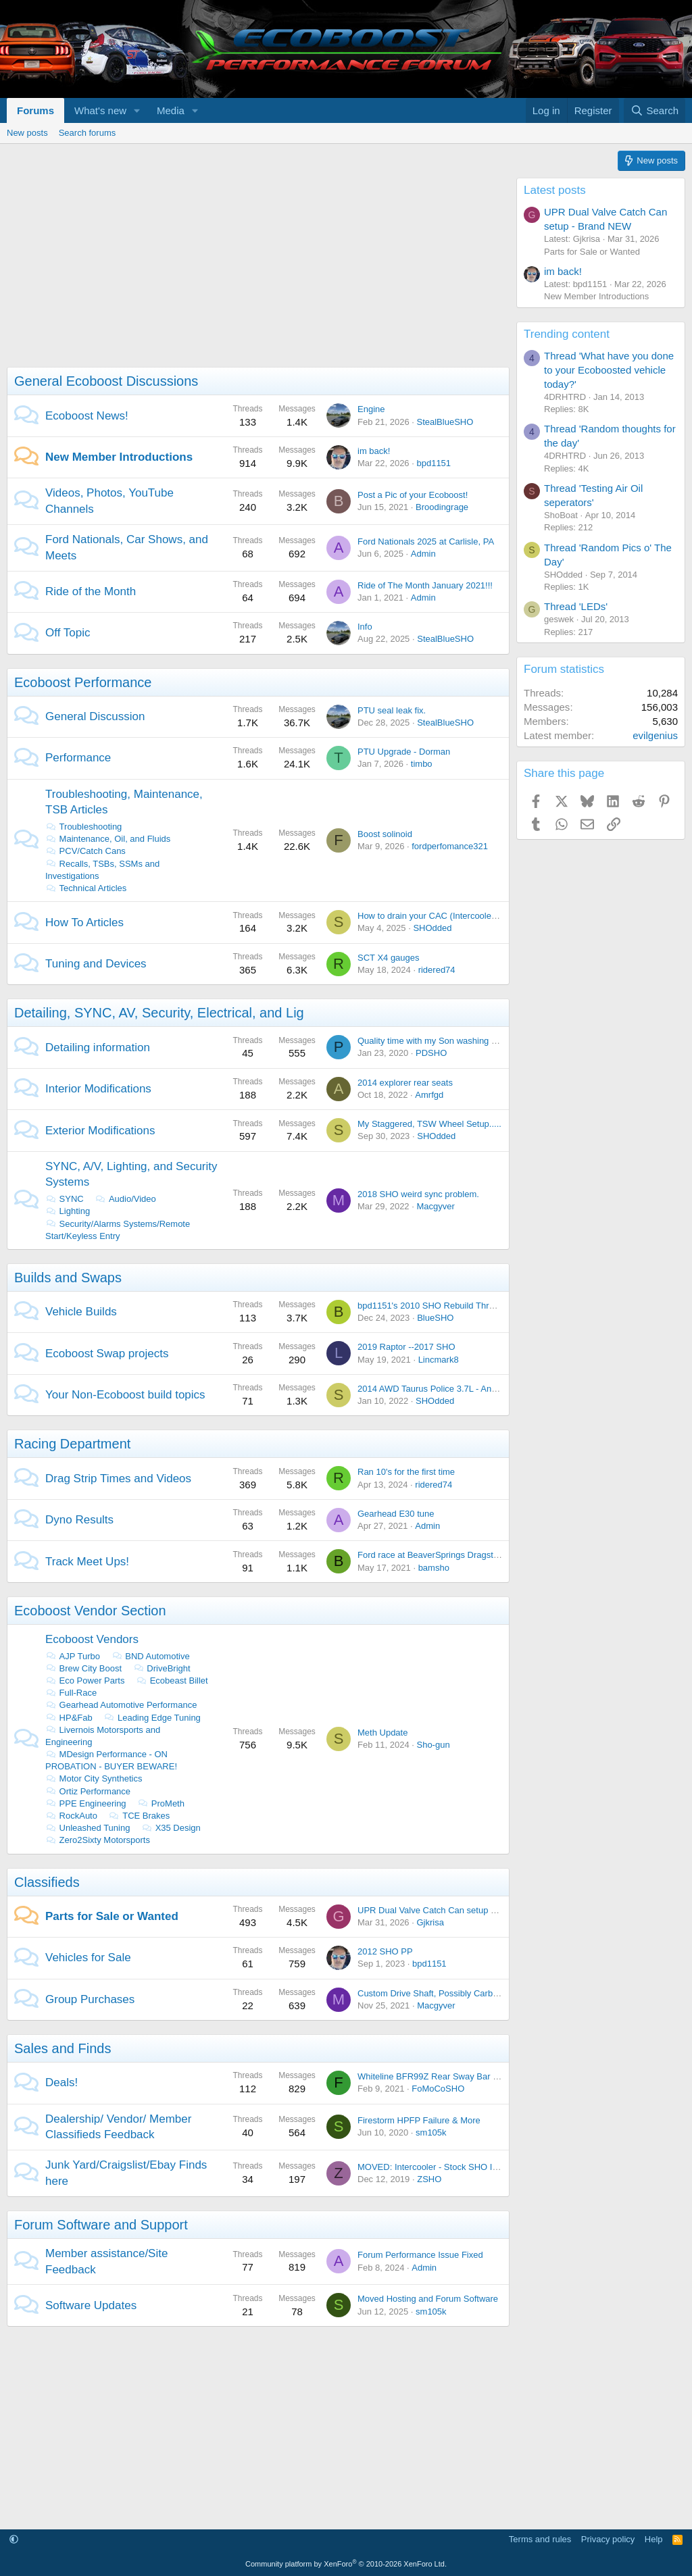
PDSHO (431, 1053)
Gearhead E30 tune (395, 1514)
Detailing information (97, 1047)
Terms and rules (540, 2539)
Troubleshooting (83, 827)
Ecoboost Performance (82, 682)
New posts (27, 133)
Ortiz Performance (87, 1791)
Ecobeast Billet (172, 1680)
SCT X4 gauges (388, 958)
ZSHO (429, 2179)
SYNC (64, 1199)
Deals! (61, 2082)
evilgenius (655, 735)
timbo (421, 764)
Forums (35, 110)
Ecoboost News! (86, 415)
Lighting (67, 1211)
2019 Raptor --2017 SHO (406, 1347)
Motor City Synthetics (93, 1778)
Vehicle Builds (81, 1311)
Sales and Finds (62, 2048)
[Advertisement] (255, 272)
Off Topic (67, 632)
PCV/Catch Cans (85, 851)
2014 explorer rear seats (405, 1083)
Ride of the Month (90, 591)
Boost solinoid (384, 834)
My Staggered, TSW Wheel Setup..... (429, 1124)
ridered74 (436, 970)
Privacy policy (608, 2539)
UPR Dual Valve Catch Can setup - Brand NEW (450, 1910)
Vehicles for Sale (88, 1957)
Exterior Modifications (100, 1130)
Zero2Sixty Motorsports (97, 1840)
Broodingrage (442, 507)
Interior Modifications (98, 1088)
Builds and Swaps (68, 1277)
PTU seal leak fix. (391, 710)
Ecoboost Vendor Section (90, 1610)
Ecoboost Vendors (92, 1639)
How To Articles (84, 922)
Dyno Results (79, 1519)
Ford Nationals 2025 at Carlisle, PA (425, 541)
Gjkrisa (429, 1922)
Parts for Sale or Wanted (111, 1916)
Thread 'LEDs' (576, 606)
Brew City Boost (83, 1668)
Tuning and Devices (96, 963)
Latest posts (555, 190)
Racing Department (72, 1443)
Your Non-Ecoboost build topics (125, 1394)
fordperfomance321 (450, 846)
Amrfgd (429, 1095)
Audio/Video (125, 1199)
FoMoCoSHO (438, 2088)
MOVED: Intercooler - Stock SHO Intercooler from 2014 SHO (476, 2167)
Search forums (87, 133)
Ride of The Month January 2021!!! (425, 585)
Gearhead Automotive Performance (121, 1705)
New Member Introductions (119, 457)
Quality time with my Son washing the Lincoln (445, 1041)
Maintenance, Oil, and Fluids (107, 839)
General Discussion (95, 716)
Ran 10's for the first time (406, 1472)
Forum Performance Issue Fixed (420, 2255)
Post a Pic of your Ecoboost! (412, 495)
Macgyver (435, 1206)
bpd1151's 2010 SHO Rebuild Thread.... (435, 1305)
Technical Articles (85, 888)
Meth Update (382, 1732)
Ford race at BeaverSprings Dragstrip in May (444, 1555)
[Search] (654, 110)
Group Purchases (89, 1999)
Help (654, 2539)
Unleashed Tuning (87, 1828)
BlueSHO (435, 1318)
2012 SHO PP (385, 1951)
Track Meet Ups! (87, 1561)
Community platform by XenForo (346, 2564)
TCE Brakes (139, 1816)
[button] (137, 110)
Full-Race (71, 1693)
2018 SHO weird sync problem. (418, 1194)
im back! (373, 451)
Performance (78, 757)
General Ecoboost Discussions (106, 381)
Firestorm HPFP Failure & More (418, 2120)
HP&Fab (69, 1718)
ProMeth (160, 1803)
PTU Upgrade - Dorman (403, 752)
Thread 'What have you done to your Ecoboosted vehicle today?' (609, 370)
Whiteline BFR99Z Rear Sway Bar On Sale (440, 2076)
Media (170, 110)
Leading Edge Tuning (151, 1718)
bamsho (433, 1568)
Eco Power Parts (84, 1680)
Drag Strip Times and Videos (118, 1478)
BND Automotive (151, 1656)
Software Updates (91, 2305)
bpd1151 (433, 463)
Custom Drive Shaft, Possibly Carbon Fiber (441, 1993)
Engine (371, 409)
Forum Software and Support (101, 2224)
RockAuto (71, 1816)
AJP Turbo (72, 1656)
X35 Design (171, 1828)
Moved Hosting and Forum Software (427, 2299)
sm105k (431, 2132)
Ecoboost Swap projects (106, 1353)
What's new (100, 110)
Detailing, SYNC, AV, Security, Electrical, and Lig (159, 1012)
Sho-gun (432, 1745)
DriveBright (162, 1668)
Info (364, 627)
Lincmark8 (438, 1360)
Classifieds (47, 1882)
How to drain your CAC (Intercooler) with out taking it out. (468, 916)
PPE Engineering (85, 1803)
